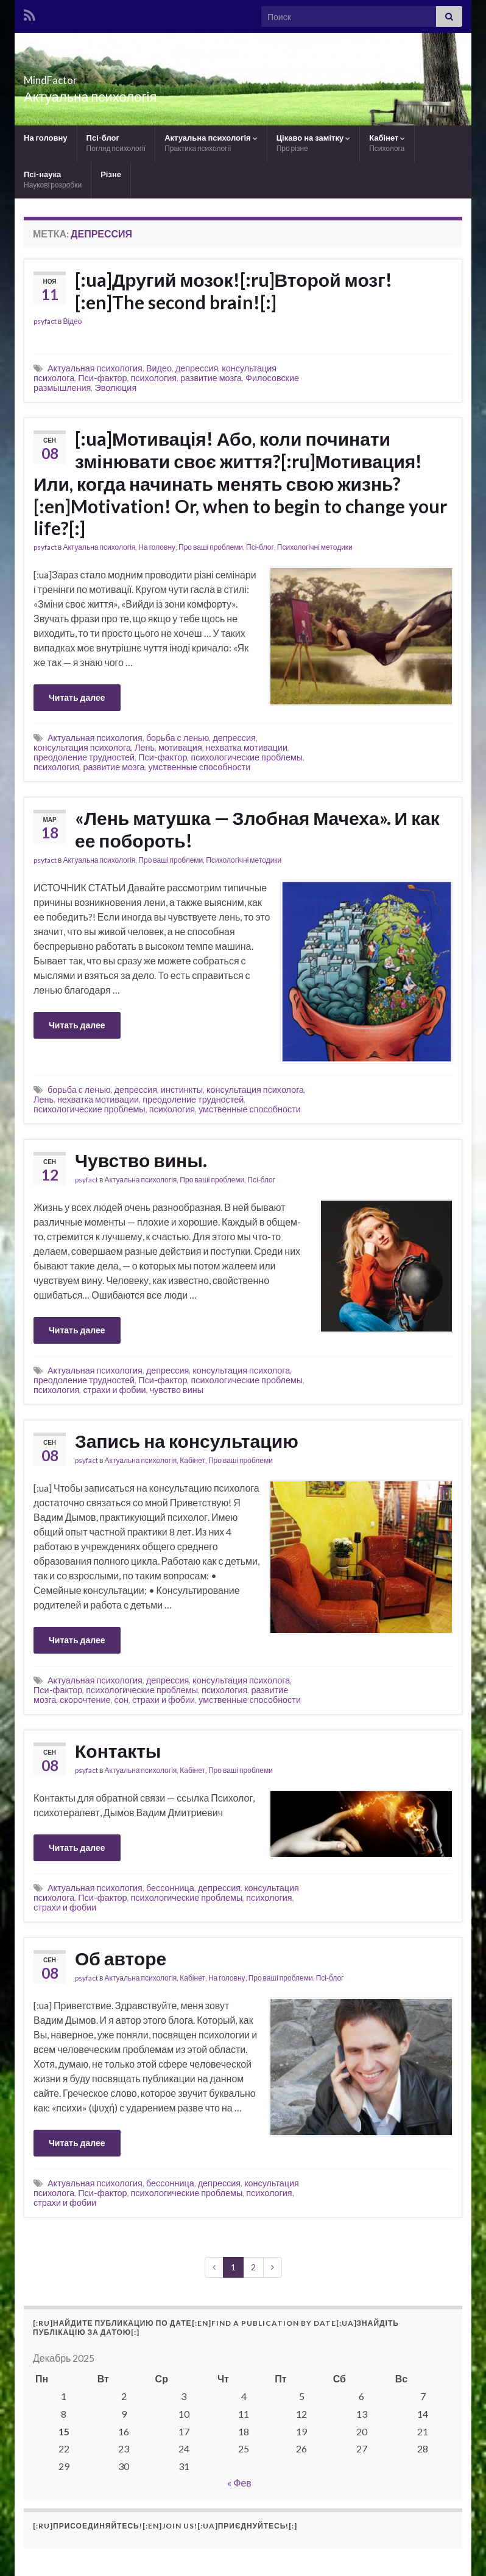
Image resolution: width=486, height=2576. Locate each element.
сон (121, 1699)
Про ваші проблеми (210, 547)
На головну (46, 137)
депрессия (196, 368)
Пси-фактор (102, 378)
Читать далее (77, 697)
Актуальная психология (95, 368)
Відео (72, 321)
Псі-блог (116, 143)
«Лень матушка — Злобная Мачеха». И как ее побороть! (257, 829)
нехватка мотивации (246, 747)
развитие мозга (211, 378)
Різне (110, 174)
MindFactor (71, 76)
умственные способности (199, 767)
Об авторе (120, 1958)
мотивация (180, 747)
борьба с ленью (178, 737)
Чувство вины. (141, 1160)
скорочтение (85, 1699)
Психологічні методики (315, 547)
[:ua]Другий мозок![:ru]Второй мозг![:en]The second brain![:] (233, 290)
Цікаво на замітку (313, 143)
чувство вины (176, 1390)
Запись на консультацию (186, 1440)
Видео (159, 368)
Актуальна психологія (210, 143)
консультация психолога (82, 747)
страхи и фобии (114, 1390)
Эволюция (115, 387)
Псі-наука (53, 179)
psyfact (45, 321)
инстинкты (182, 1089)
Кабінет (387, 143)
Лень (145, 747)
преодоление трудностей (84, 757)
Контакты (118, 1750)
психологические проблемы (247, 757)
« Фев (239, 2482)
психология (154, 378)
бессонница (170, 1888)
